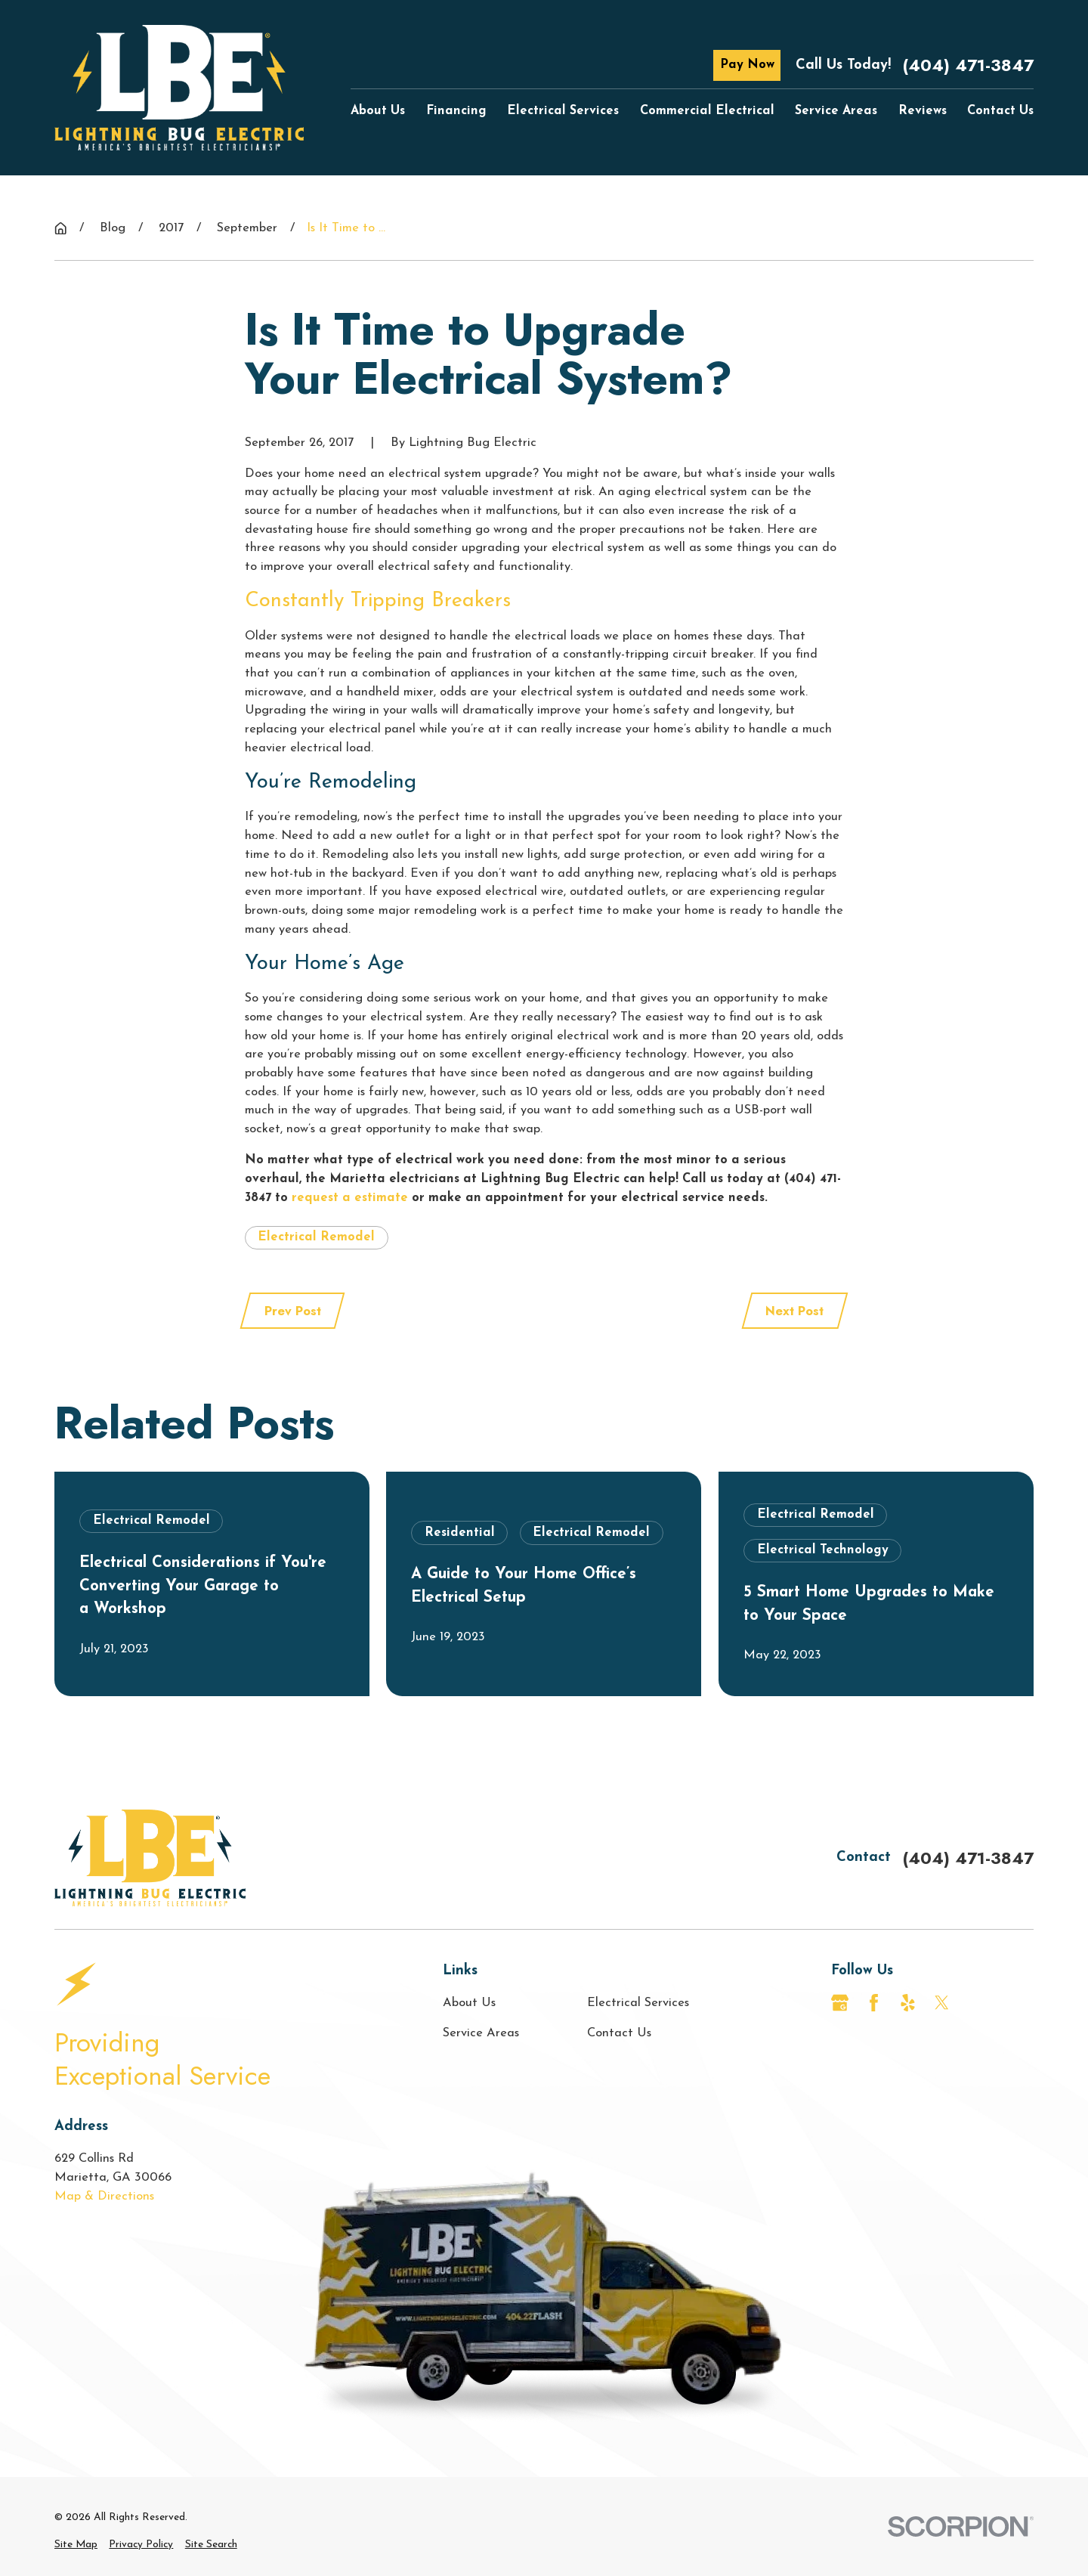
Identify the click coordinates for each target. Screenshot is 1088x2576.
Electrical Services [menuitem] (563, 111)
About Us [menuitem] (378, 111)
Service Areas (481, 2033)
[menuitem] (75, 2545)
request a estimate (350, 1198)
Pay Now (747, 65)
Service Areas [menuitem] (836, 111)
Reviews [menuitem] (922, 111)
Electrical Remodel (316, 1237)
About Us (469, 2003)
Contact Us (619, 2033)
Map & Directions (104, 2197)
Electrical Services (638, 2003)
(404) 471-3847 (968, 65)
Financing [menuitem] (456, 111)
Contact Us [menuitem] (1000, 111)
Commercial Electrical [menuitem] (707, 111)
